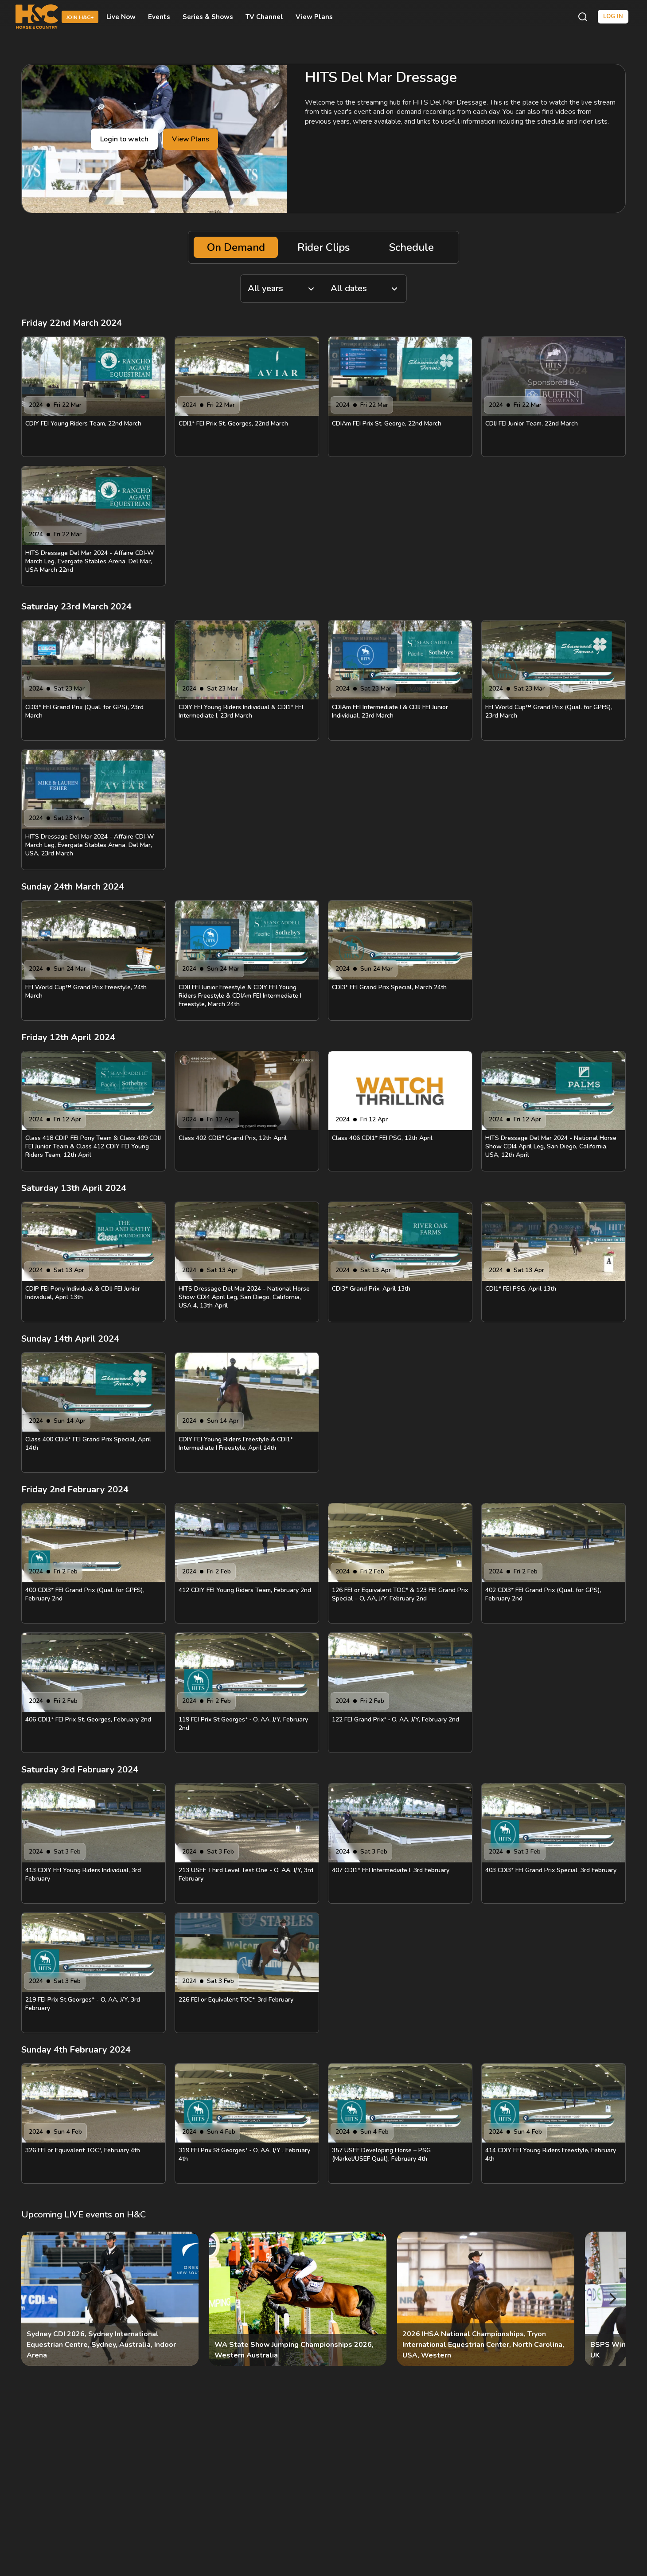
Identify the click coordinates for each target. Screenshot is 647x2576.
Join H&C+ (80, 17)
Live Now (121, 16)
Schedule (411, 247)
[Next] (611, 2299)
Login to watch (124, 139)
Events (159, 16)
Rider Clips (323, 247)
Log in (613, 16)
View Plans (314, 16)
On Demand (236, 247)
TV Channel (264, 16)
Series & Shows (208, 16)
